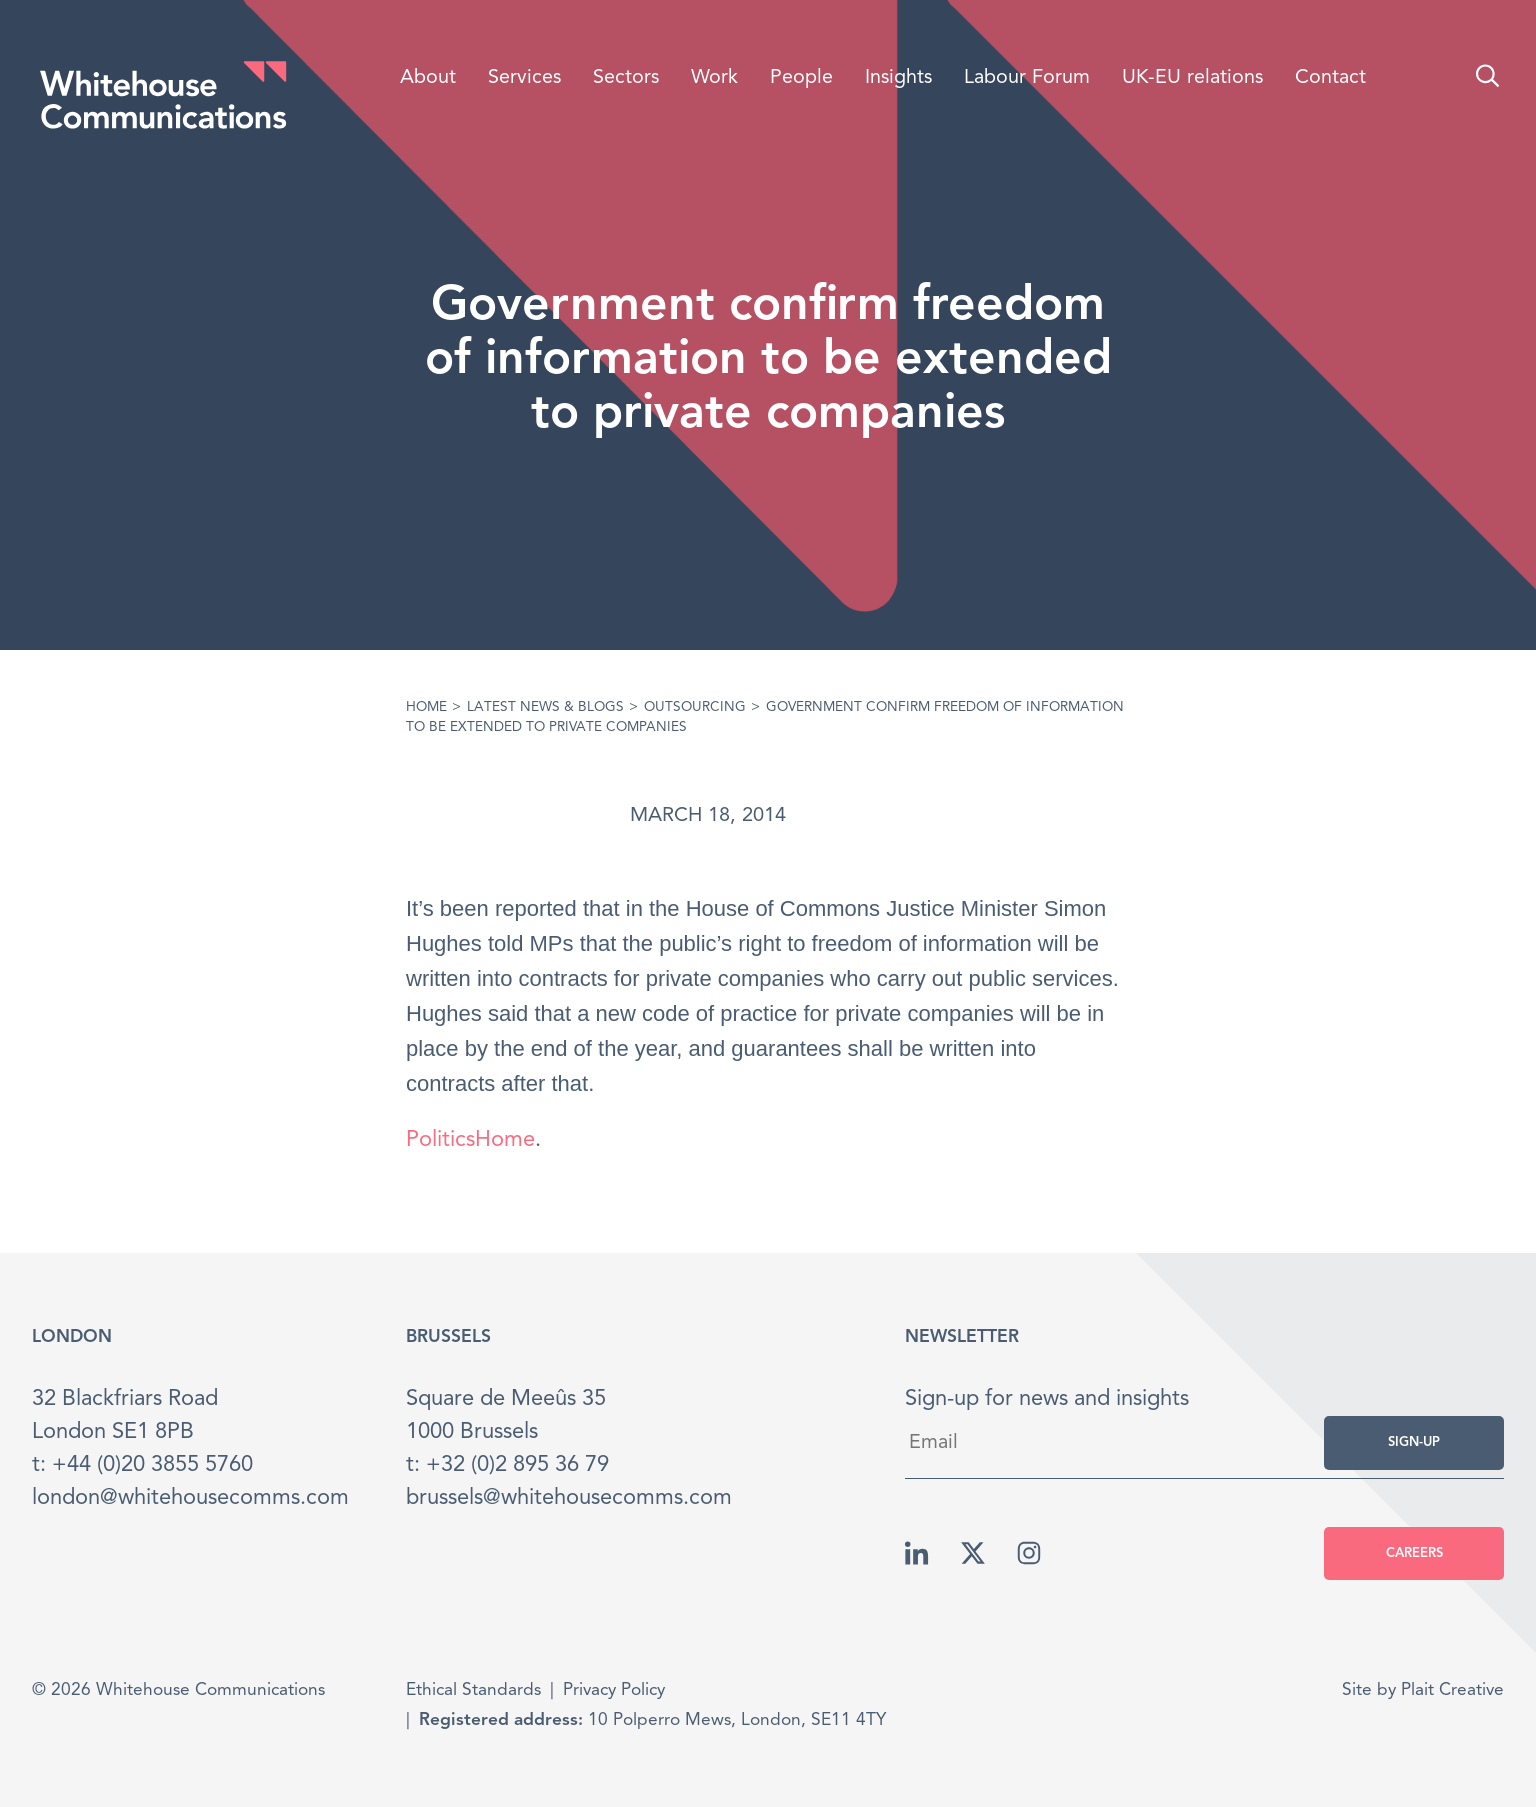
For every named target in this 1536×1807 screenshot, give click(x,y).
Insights (898, 78)
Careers (1414, 1553)
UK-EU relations (1192, 78)
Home (426, 707)
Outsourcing (695, 707)
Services (524, 78)
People (801, 78)
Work (714, 78)
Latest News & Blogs (545, 707)
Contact (1330, 78)
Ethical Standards (473, 1690)
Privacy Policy (614, 1690)
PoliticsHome (470, 1140)
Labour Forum (1027, 78)
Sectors (626, 78)
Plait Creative (1452, 1690)
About (428, 78)
